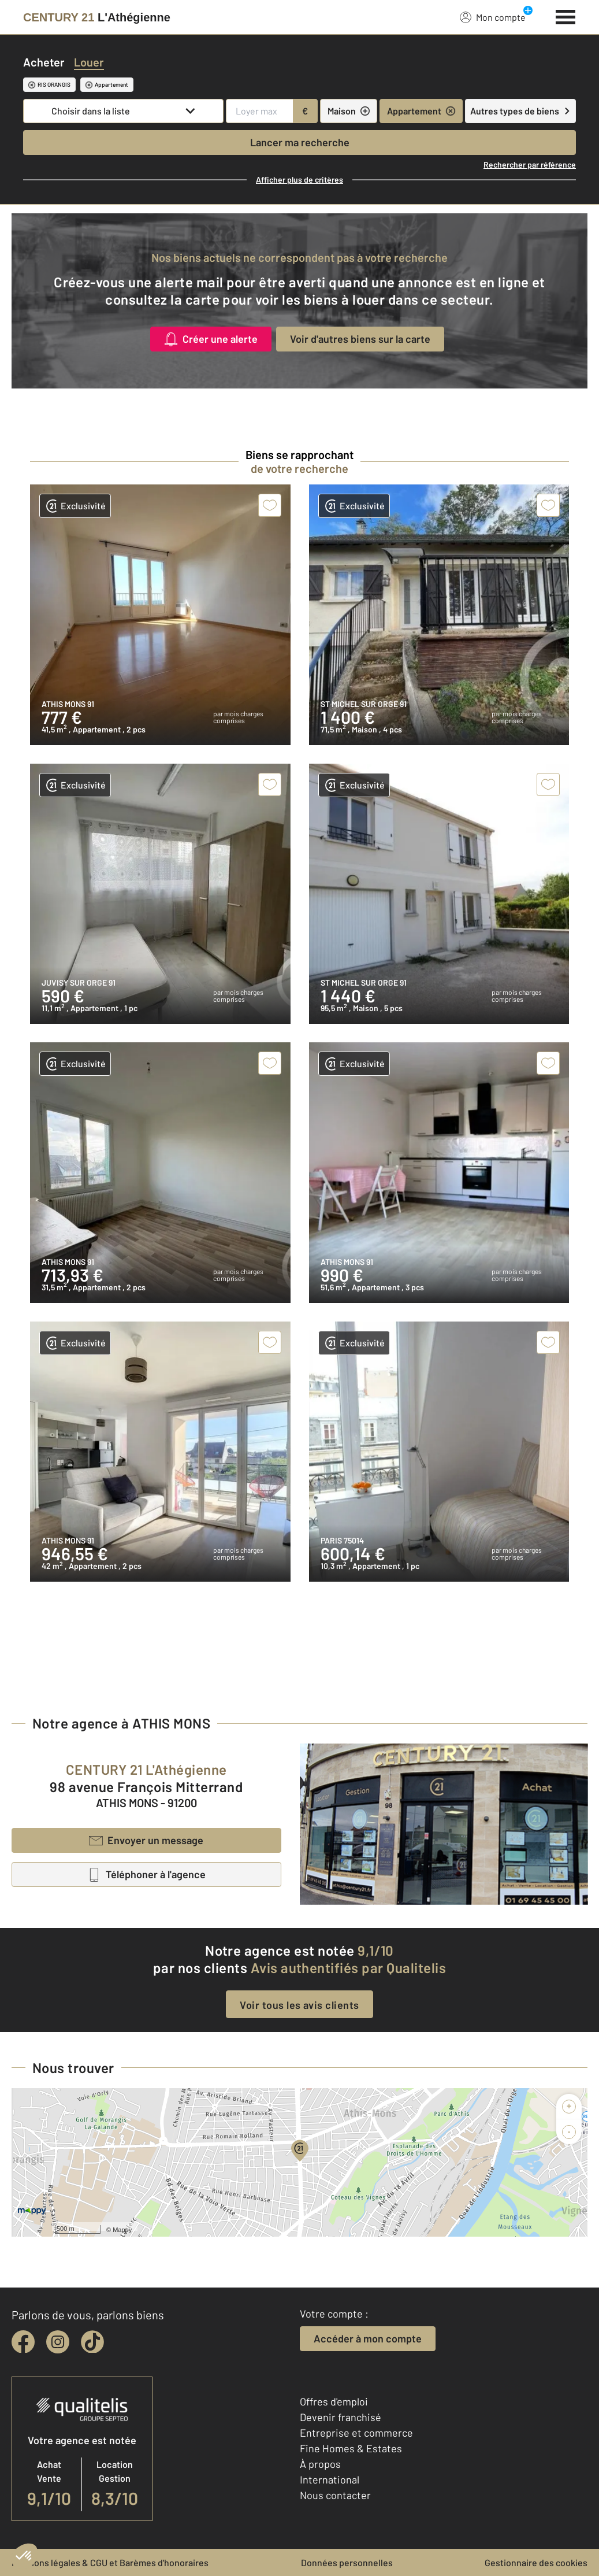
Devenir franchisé (340, 2417)
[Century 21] (96, 17)
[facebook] (23, 2341)
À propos (320, 2463)
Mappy (122, 2229)
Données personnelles (347, 2562)
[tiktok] (92, 2341)
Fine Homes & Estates (351, 2448)
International (329, 2479)
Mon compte (493, 16)
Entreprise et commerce (356, 2432)
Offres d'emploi (334, 2401)
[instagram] (57, 2341)
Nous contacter (335, 2495)
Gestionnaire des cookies (536, 2562)
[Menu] (566, 15)
